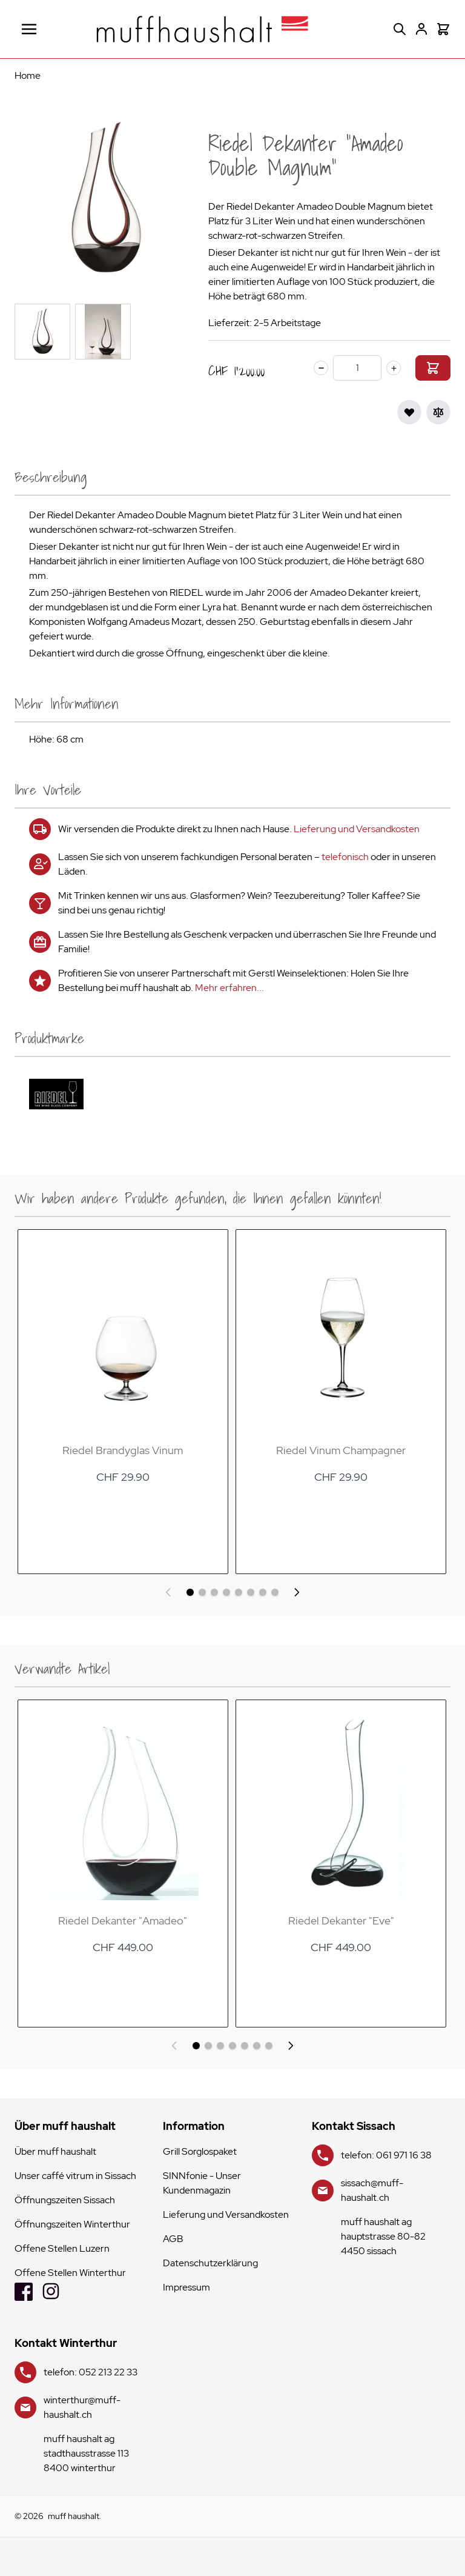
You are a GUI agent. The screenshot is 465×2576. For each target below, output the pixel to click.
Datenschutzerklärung (210, 2263)
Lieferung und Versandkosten (357, 829)
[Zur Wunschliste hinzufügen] (409, 412)
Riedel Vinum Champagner (340, 1450)
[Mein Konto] (421, 29)
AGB (173, 2238)
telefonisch (345, 856)
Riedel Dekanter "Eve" (341, 1920)
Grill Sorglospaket (200, 2151)
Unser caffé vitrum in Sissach (75, 2175)
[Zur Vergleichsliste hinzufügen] (438, 412)
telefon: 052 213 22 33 (90, 2372)
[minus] (321, 368)
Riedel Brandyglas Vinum (122, 1450)
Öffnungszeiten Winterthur (72, 2224)
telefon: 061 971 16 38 (386, 2155)
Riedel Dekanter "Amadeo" (122, 1920)
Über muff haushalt (55, 2151)
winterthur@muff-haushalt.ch (82, 2407)
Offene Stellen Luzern (62, 2248)
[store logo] (202, 29)
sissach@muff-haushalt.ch (372, 2190)
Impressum (186, 2287)
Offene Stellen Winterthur (70, 2272)
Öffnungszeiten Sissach (65, 2200)
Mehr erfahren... (229, 987)
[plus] (393, 368)
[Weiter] (297, 1592)
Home (28, 75)
